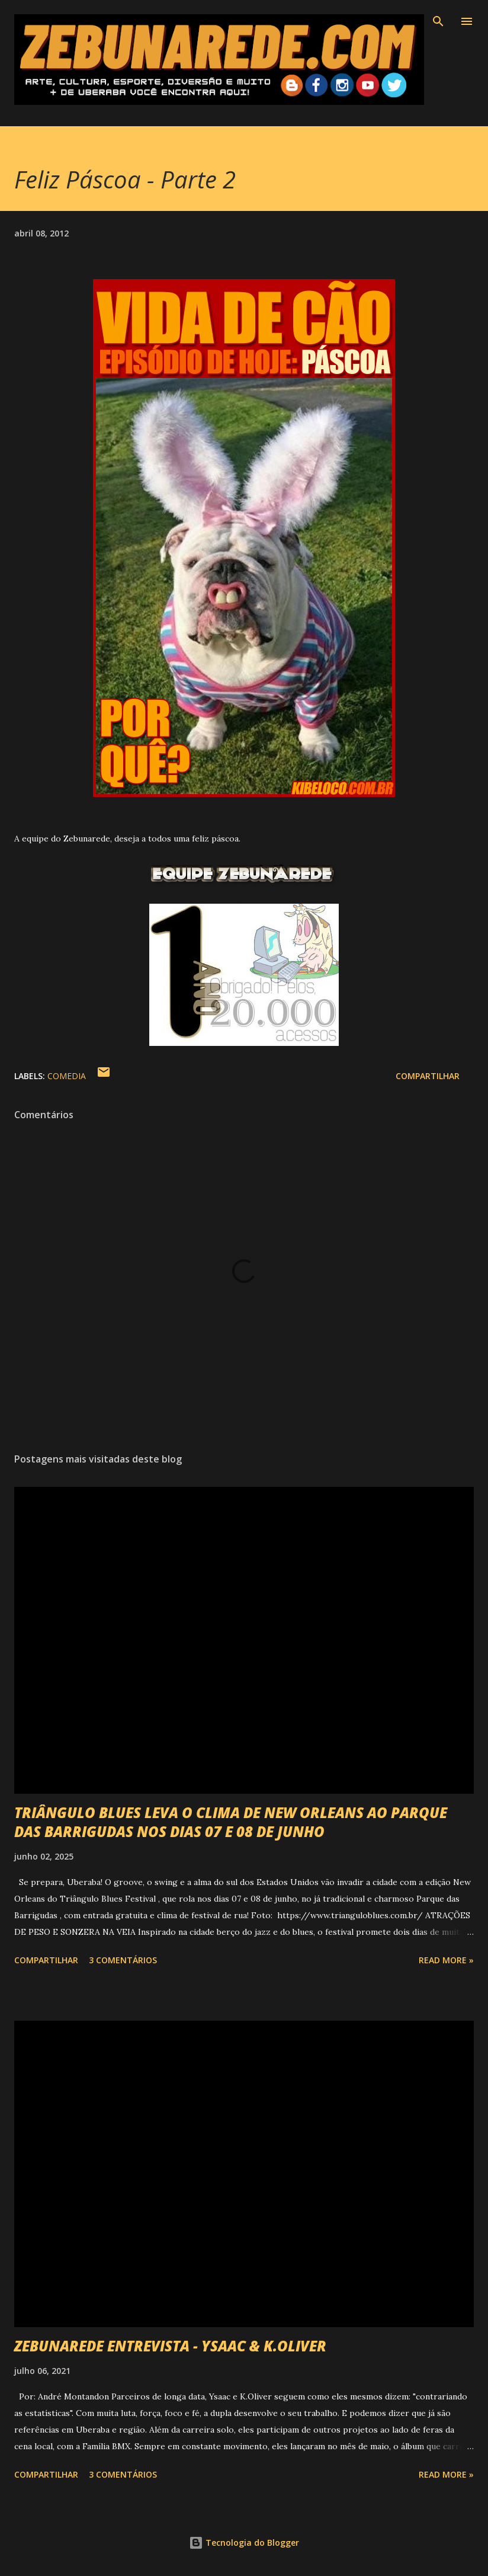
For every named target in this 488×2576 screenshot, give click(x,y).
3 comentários (123, 1960)
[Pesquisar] (438, 21)
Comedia (66, 1075)
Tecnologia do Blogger (244, 2542)
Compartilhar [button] (428, 1075)
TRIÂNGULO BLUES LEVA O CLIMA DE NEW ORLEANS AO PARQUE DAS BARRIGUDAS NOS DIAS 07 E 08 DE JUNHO (230, 1822)
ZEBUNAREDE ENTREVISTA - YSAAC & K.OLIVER (170, 2346)
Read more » (446, 1960)
